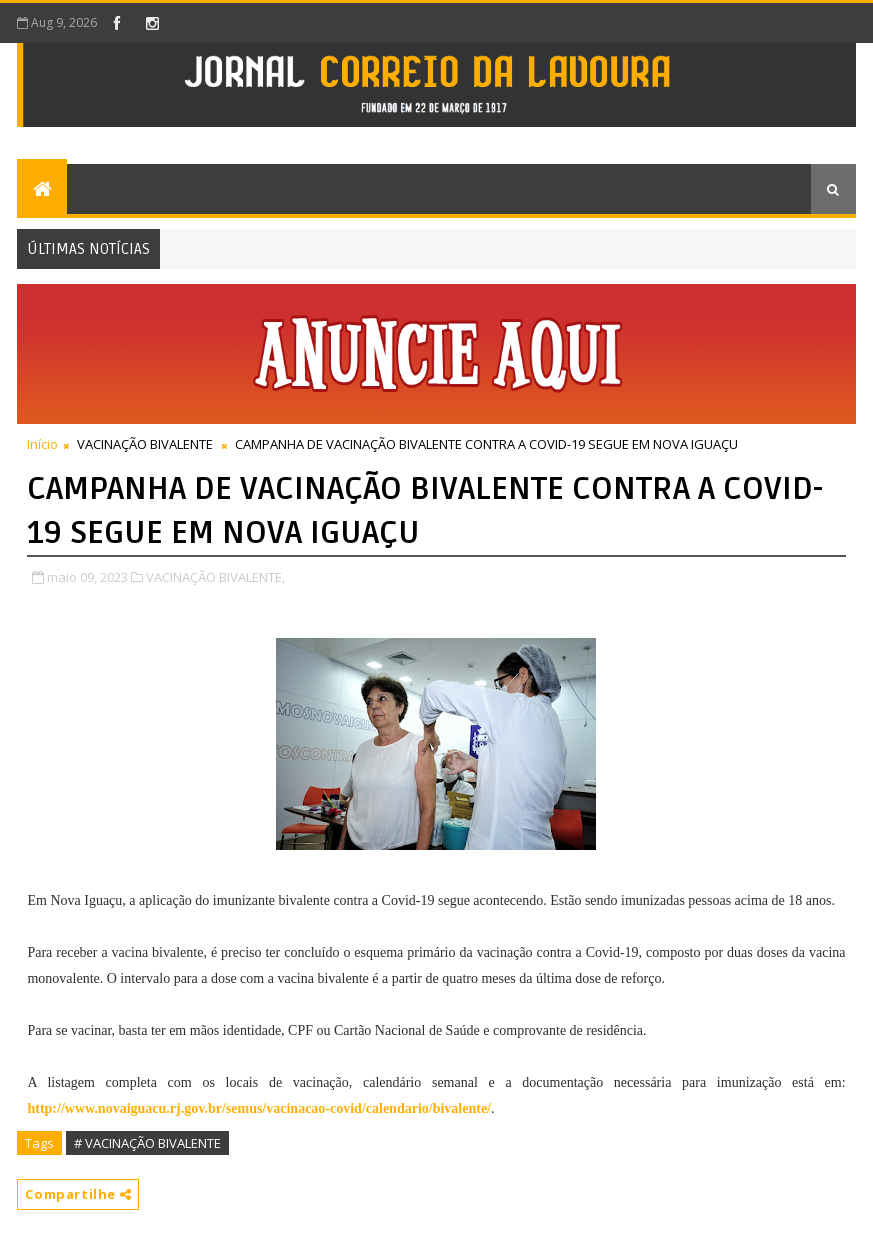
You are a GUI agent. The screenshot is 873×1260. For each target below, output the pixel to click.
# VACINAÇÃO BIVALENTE (147, 1143)
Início (42, 444)
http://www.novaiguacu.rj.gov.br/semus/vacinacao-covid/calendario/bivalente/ (259, 1108)
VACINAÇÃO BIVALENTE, (215, 577)
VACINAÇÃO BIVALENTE (145, 444)
